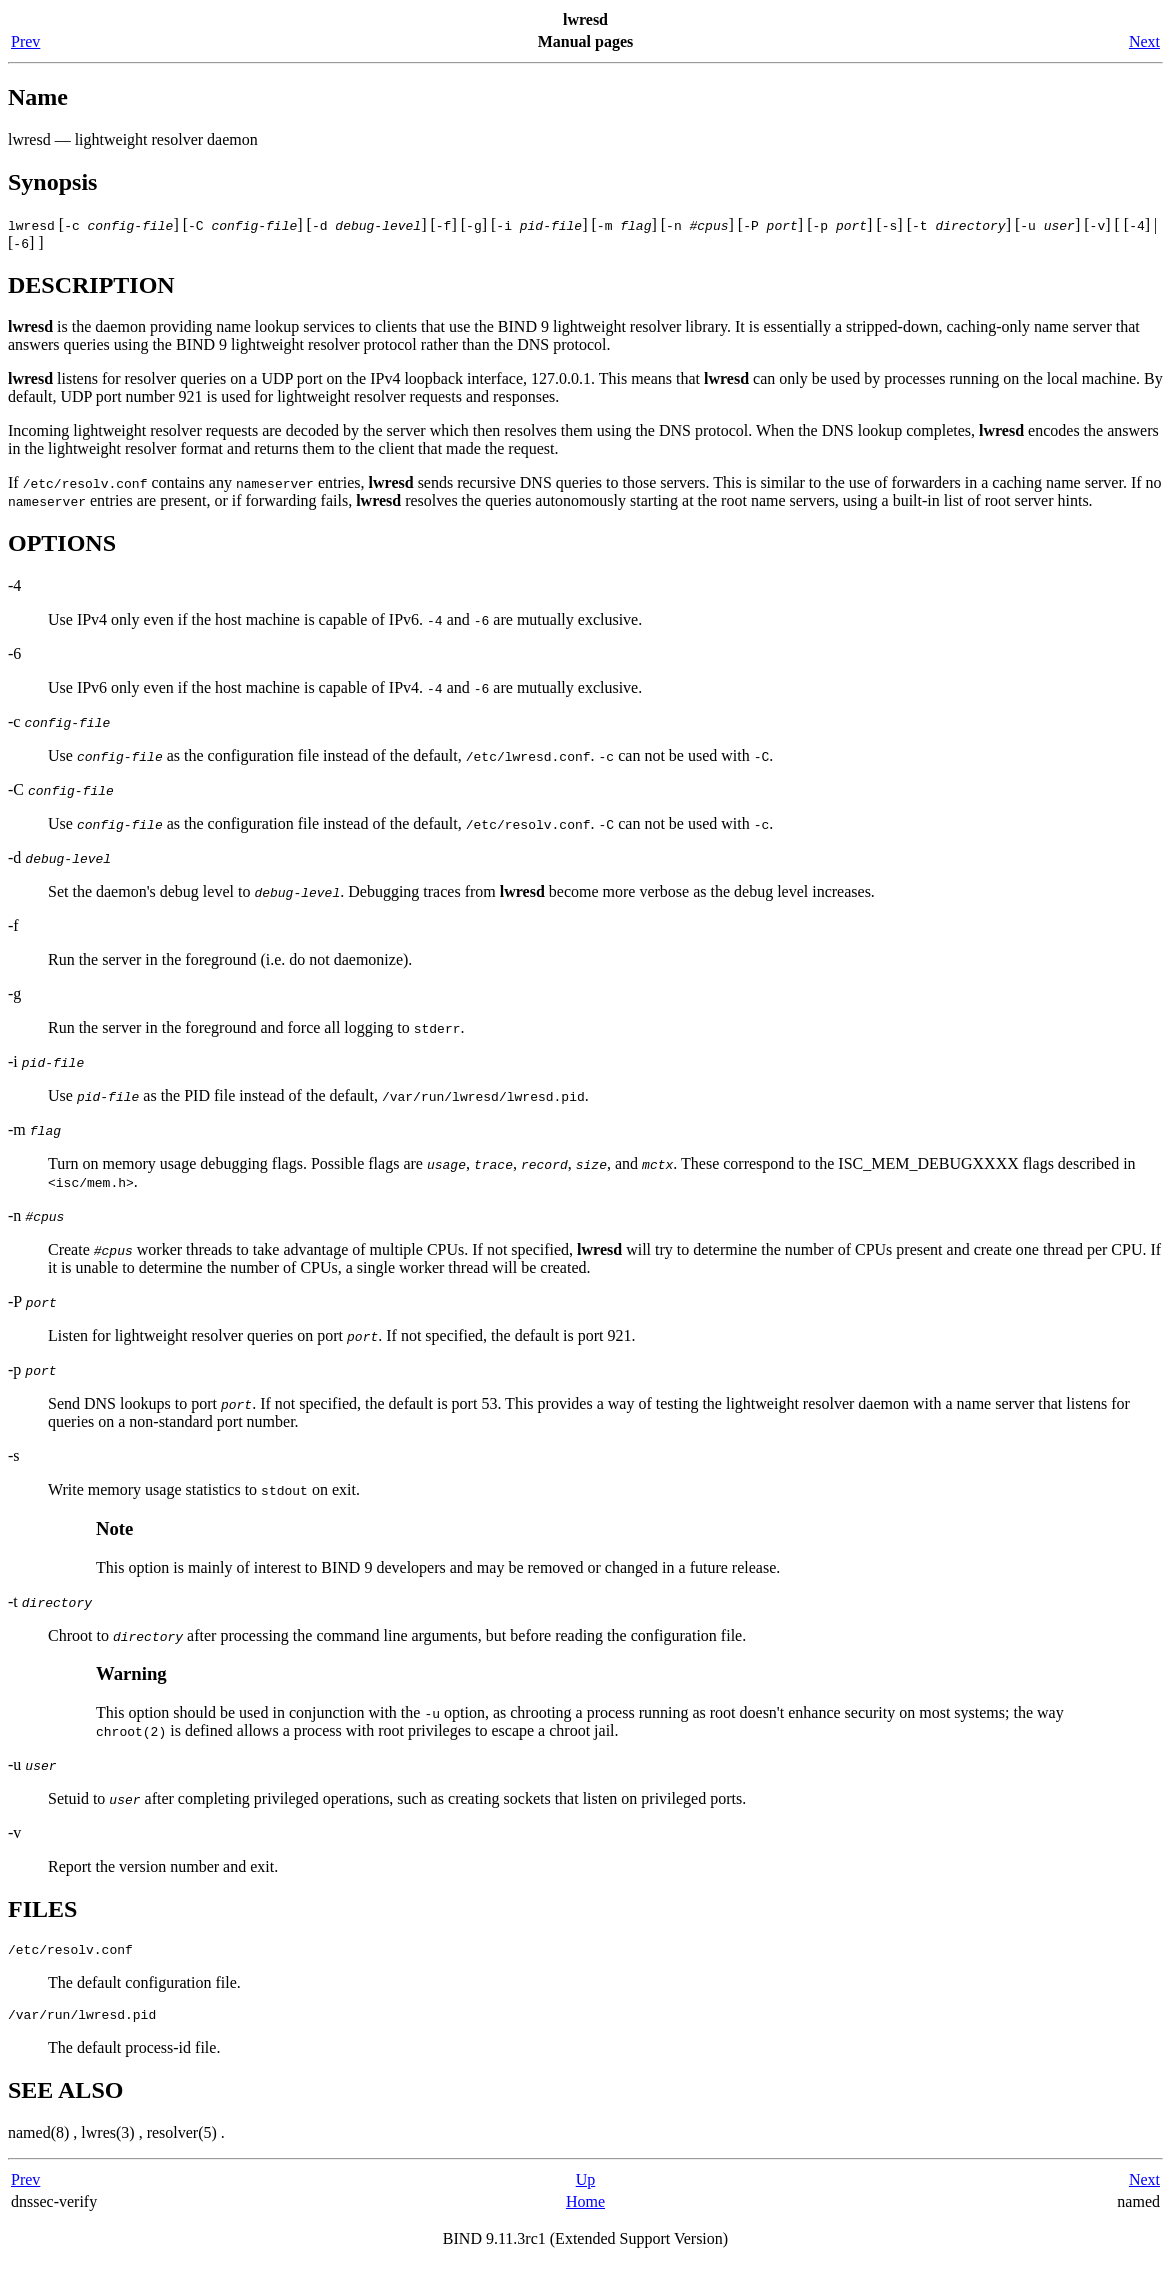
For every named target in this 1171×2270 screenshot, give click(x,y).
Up (586, 2185)
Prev (25, 41)
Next (1144, 41)
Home (585, 2207)
